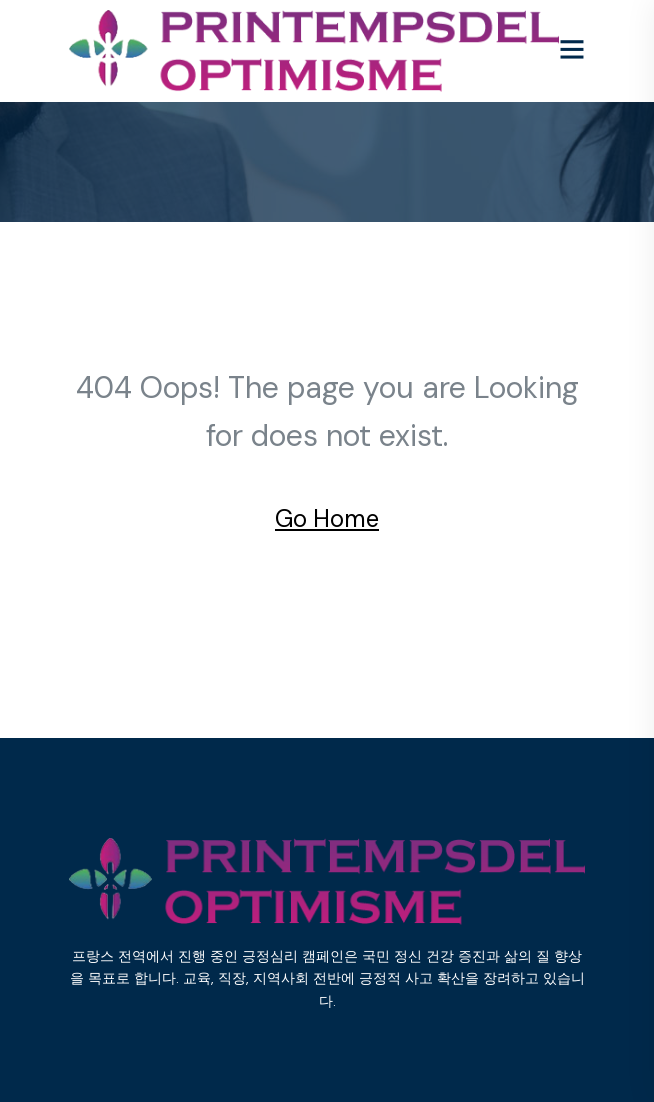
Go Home (327, 518)
